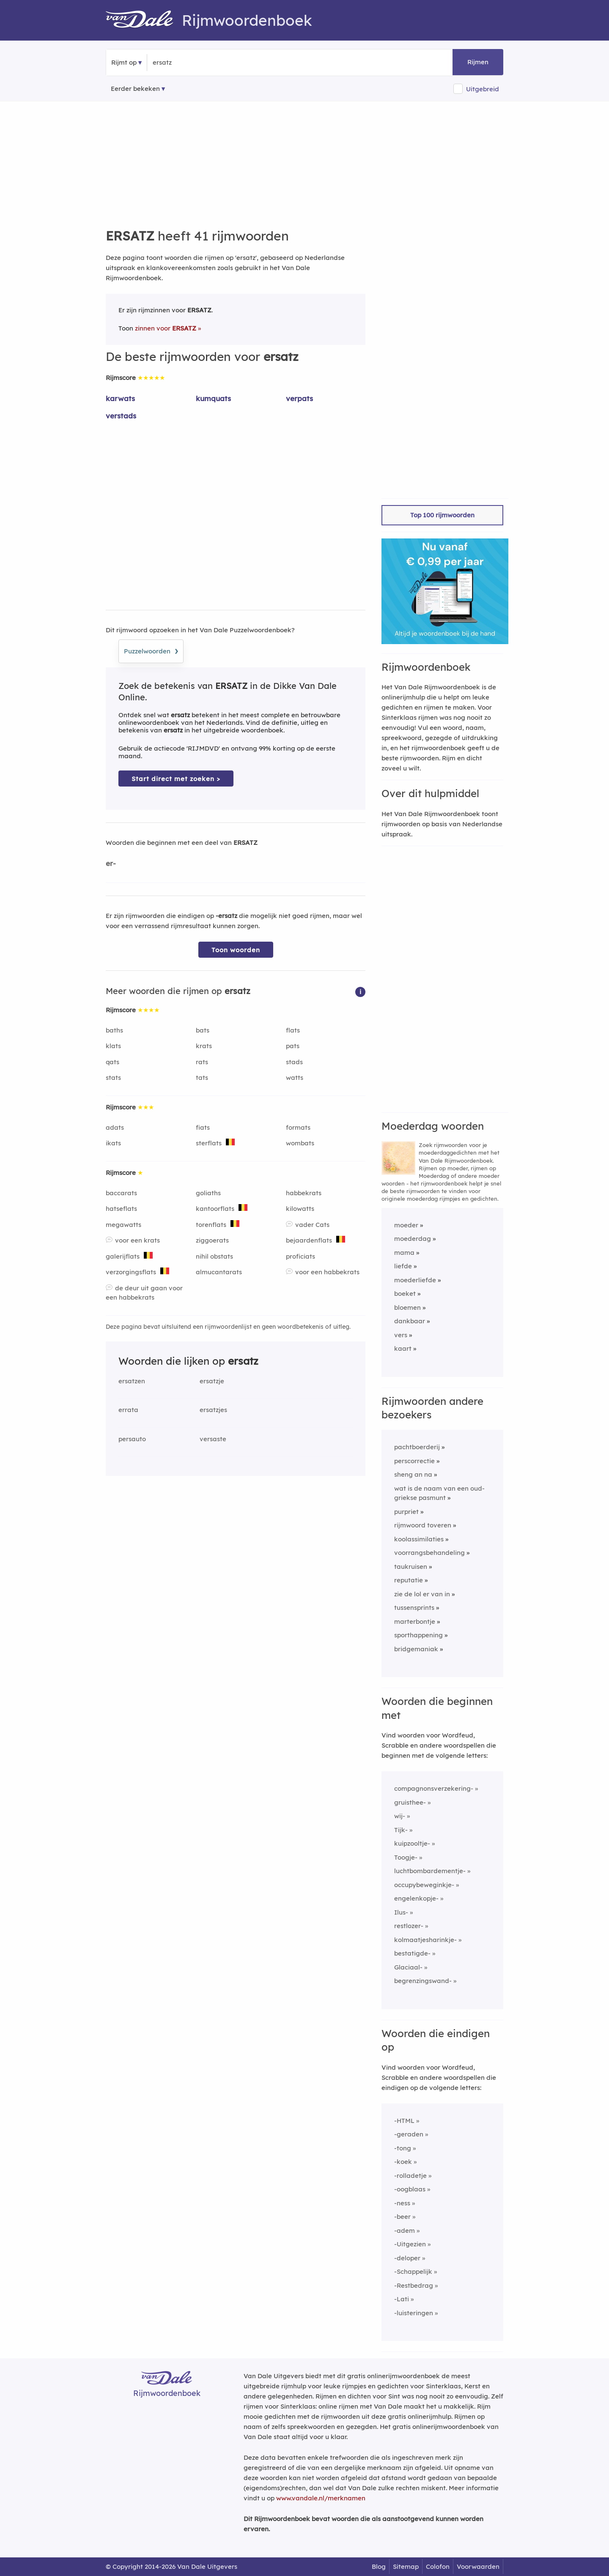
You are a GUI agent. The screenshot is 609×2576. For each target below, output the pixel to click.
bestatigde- (412, 1953)
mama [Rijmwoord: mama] (404, 1252)
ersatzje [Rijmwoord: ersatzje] (212, 1381)
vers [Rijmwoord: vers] (400, 1335)
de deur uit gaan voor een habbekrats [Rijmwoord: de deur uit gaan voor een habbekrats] (144, 1293)
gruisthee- (410, 1802)
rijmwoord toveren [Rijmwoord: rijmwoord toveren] (422, 1525)
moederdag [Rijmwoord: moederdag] (412, 1239)
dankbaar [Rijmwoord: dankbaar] (409, 1321)
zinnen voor (165, 328)
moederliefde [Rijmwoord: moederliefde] (415, 1280)
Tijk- (401, 1830)
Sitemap (406, 2566)
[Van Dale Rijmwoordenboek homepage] (144, 20)
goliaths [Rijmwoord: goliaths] (208, 1193)
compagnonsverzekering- (433, 1788)
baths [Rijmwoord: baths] (114, 1030)
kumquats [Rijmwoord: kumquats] (213, 398)
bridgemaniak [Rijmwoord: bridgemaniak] (416, 1649)
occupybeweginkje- (424, 1885)
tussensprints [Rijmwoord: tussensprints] (414, 1608)
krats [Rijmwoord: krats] (204, 1046)
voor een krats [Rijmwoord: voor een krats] (137, 1240)
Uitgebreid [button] (482, 89)
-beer (402, 2217)
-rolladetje (410, 2176)
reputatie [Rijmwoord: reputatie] (408, 1580)
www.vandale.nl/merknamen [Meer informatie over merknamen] (320, 2498)
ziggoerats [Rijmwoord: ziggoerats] (212, 1240)
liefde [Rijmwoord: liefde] (403, 1266)
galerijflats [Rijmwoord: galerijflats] (123, 1256)
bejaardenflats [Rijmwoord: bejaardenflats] (309, 1240)
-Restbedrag (413, 2285)
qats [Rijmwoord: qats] (112, 1062)
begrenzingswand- (423, 1981)
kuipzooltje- (412, 1843)
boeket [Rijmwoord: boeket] (405, 1293)
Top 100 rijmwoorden (442, 515)
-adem (404, 2230)
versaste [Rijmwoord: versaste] (213, 1439)
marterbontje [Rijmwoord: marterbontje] (414, 1621)
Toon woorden (235, 950)
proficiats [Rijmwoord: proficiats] (300, 1256)
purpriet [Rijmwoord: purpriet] (406, 1512)
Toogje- (405, 1857)
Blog (379, 2566)
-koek (403, 2162)
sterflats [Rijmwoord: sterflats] (209, 1143)
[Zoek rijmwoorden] (194, 62)
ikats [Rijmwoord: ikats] (113, 1143)
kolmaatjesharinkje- (425, 1940)
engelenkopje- (416, 1898)
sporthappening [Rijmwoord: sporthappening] (418, 1635)
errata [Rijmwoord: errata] (128, 1410)
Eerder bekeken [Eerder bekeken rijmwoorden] (135, 89)
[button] (360, 991)
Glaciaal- (408, 1967)
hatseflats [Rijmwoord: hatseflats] (121, 1209)
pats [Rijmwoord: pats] (292, 1046)
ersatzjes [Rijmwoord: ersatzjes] (213, 1410)
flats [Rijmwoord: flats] (293, 1030)
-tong (402, 2148)
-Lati (401, 2299)
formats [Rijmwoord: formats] (298, 1127)
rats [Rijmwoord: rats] (202, 1062)
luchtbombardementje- (430, 1871)
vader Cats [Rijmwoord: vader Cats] (312, 1225)
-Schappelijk (413, 2271)
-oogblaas (409, 2189)
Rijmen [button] (477, 62)
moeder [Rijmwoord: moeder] (406, 1225)
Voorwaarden (478, 2566)
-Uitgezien (410, 2244)
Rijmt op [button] (124, 62)
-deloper (407, 2258)
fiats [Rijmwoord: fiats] (203, 1127)
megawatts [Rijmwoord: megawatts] (123, 1225)
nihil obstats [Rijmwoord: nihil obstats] (214, 1256)
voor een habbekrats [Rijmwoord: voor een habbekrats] (327, 1272)
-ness (402, 2203)
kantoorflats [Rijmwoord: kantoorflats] (215, 1209)
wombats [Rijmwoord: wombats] (300, 1143)
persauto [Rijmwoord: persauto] (132, 1439)
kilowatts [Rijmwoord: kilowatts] (300, 1209)
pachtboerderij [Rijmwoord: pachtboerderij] (417, 1447)
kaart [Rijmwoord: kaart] (402, 1348)
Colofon (438, 2566)
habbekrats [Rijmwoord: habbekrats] (303, 1193)
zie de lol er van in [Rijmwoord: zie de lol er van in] (422, 1594)
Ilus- (401, 1912)
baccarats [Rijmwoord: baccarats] (121, 1193)
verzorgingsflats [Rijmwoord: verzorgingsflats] (131, 1272)
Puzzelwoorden (151, 650)
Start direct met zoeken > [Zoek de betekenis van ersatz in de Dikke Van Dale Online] (176, 779)
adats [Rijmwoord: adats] (115, 1127)
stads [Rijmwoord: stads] (294, 1062)
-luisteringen (413, 2313)
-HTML (404, 2121)
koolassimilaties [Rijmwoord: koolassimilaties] (419, 1539)
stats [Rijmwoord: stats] (113, 1078)
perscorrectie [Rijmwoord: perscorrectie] (414, 1461)
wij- (399, 1816)
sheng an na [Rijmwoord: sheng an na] (413, 1474)
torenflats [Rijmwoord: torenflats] (211, 1225)
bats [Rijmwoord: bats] (202, 1030)
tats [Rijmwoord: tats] (202, 1078)
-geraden (408, 2134)
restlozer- (408, 1926)
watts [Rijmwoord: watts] (294, 1078)
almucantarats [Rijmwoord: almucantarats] (219, 1272)
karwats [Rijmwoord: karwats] (120, 398)
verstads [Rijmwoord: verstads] (121, 415)
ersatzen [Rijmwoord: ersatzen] (131, 1381)
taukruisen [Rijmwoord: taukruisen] (410, 1567)
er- (111, 863)
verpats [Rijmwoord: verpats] (299, 398)
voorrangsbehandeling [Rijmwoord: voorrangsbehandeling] (429, 1553)
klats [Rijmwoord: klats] (113, 1046)
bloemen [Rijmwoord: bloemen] (407, 1307)
